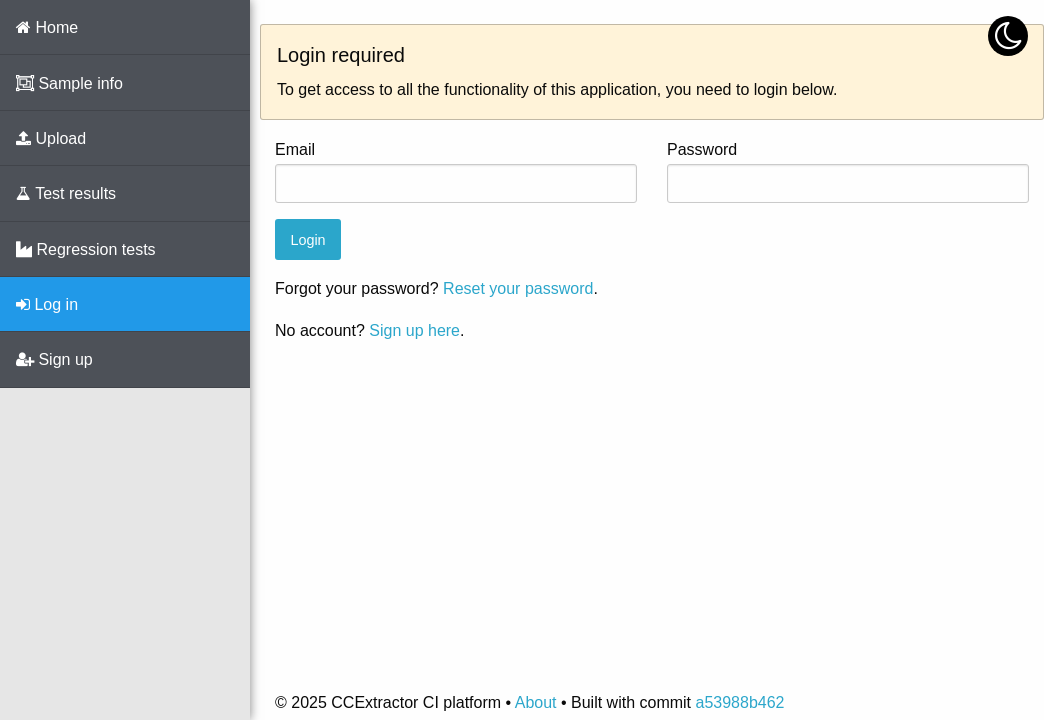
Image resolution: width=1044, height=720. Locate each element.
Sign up (54, 359)
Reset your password (518, 288)
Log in (47, 304)
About (536, 702)
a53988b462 (739, 702)
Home (47, 27)
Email (295, 149)
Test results (66, 193)
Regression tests (86, 249)
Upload (51, 138)
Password (702, 149)
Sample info (69, 83)
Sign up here (414, 330)
